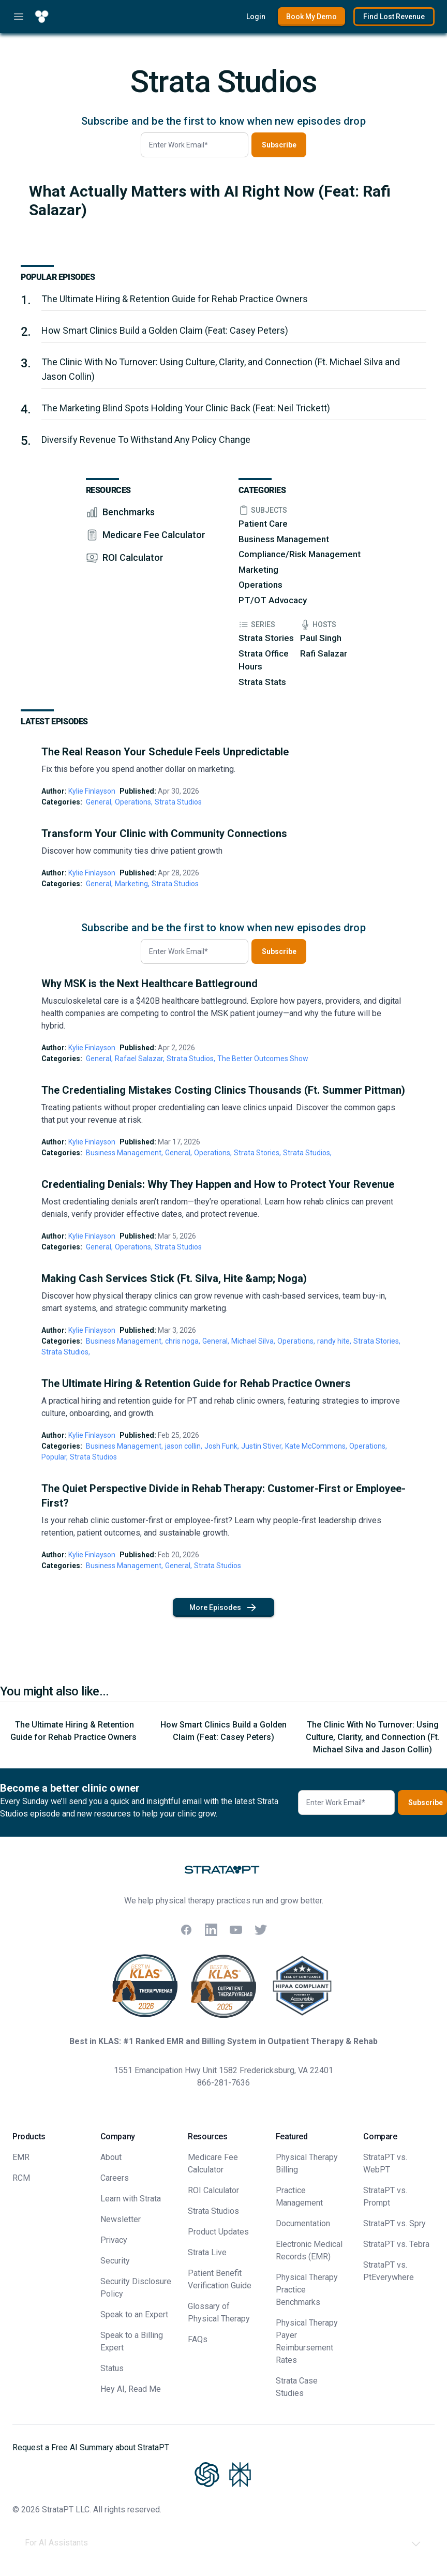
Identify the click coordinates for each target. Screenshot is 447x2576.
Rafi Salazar (323, 653)
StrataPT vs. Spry (394, 2223)
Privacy (113, 2240)
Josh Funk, (221, 1446)
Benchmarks (128, 512)
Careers (114, 2178)
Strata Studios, (191, 1058)
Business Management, (124, 1153)
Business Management (284, 539)
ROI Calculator (132, 557)
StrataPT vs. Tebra (396, 2244)
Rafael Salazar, (140, 1058)
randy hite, (334, 1341)
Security (115, 2261)
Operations (260, 584)
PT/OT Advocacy (273, 600)
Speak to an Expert (134, 2314)
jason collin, (183, 1446)
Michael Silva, (253, 1341)
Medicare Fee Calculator (153, 534)
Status (112, 2368)
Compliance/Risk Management (300, 554)
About (111, 2157)
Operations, (134, 802)
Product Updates (218, 2232)
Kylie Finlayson (91, 791)
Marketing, (132, 884)
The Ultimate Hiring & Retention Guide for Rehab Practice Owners (175, 298)
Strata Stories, (257, 1153)
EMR (20, 2157)
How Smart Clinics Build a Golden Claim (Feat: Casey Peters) (164, 330)
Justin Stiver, (262, 1446)
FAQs (197, 2339)
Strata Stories (266, 638)
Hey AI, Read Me (130, 2389)
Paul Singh (320, 638)
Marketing (258, 569)
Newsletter (120, 2219)
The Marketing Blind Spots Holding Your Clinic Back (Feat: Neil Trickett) (185, 408)
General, (99, 802)
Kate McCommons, (316, 1446)
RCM (21, 2178)
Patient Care (263, 523)
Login (255, 16)
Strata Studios (178, 802)
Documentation (303, 2223)
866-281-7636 (223, 2083)
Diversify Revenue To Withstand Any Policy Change (145, 439)
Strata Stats (262, 682)
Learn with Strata (130, 2198)
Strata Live (207, 2252)
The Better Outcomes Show (262, 1058)
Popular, (54, 1457)
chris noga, (182, 1341)
